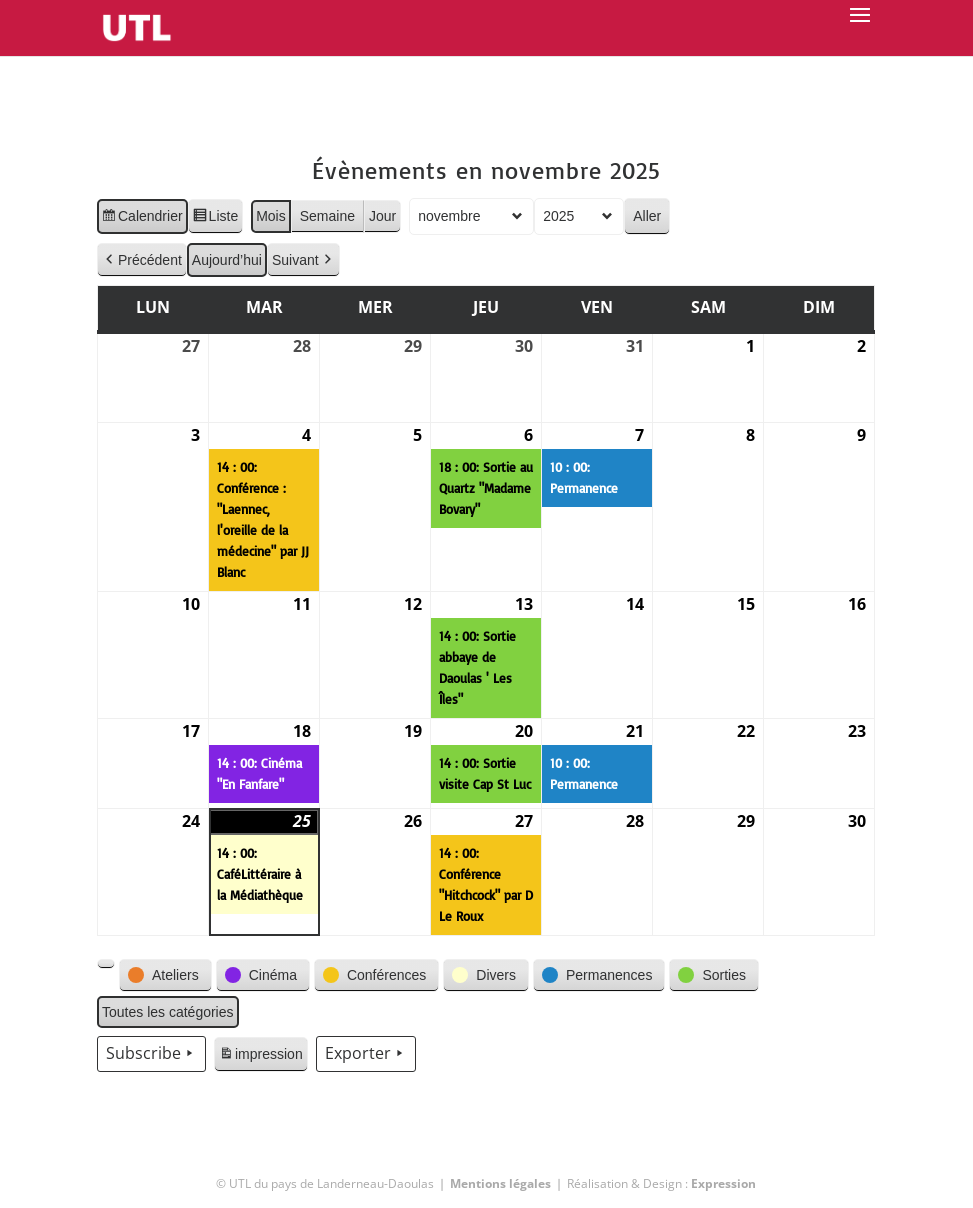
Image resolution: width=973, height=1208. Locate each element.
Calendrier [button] (142, 219)
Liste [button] (215, 219)
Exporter (366, 1054)
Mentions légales (500, 1183)
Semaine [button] (327, 216)
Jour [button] (382, 216)
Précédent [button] (142, 260)
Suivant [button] (303, 260)
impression (260, 1057)
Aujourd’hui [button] (227, 260)
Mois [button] (271, 216)
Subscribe (151, 1054)
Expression (723, 1183)
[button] (106, 964)
